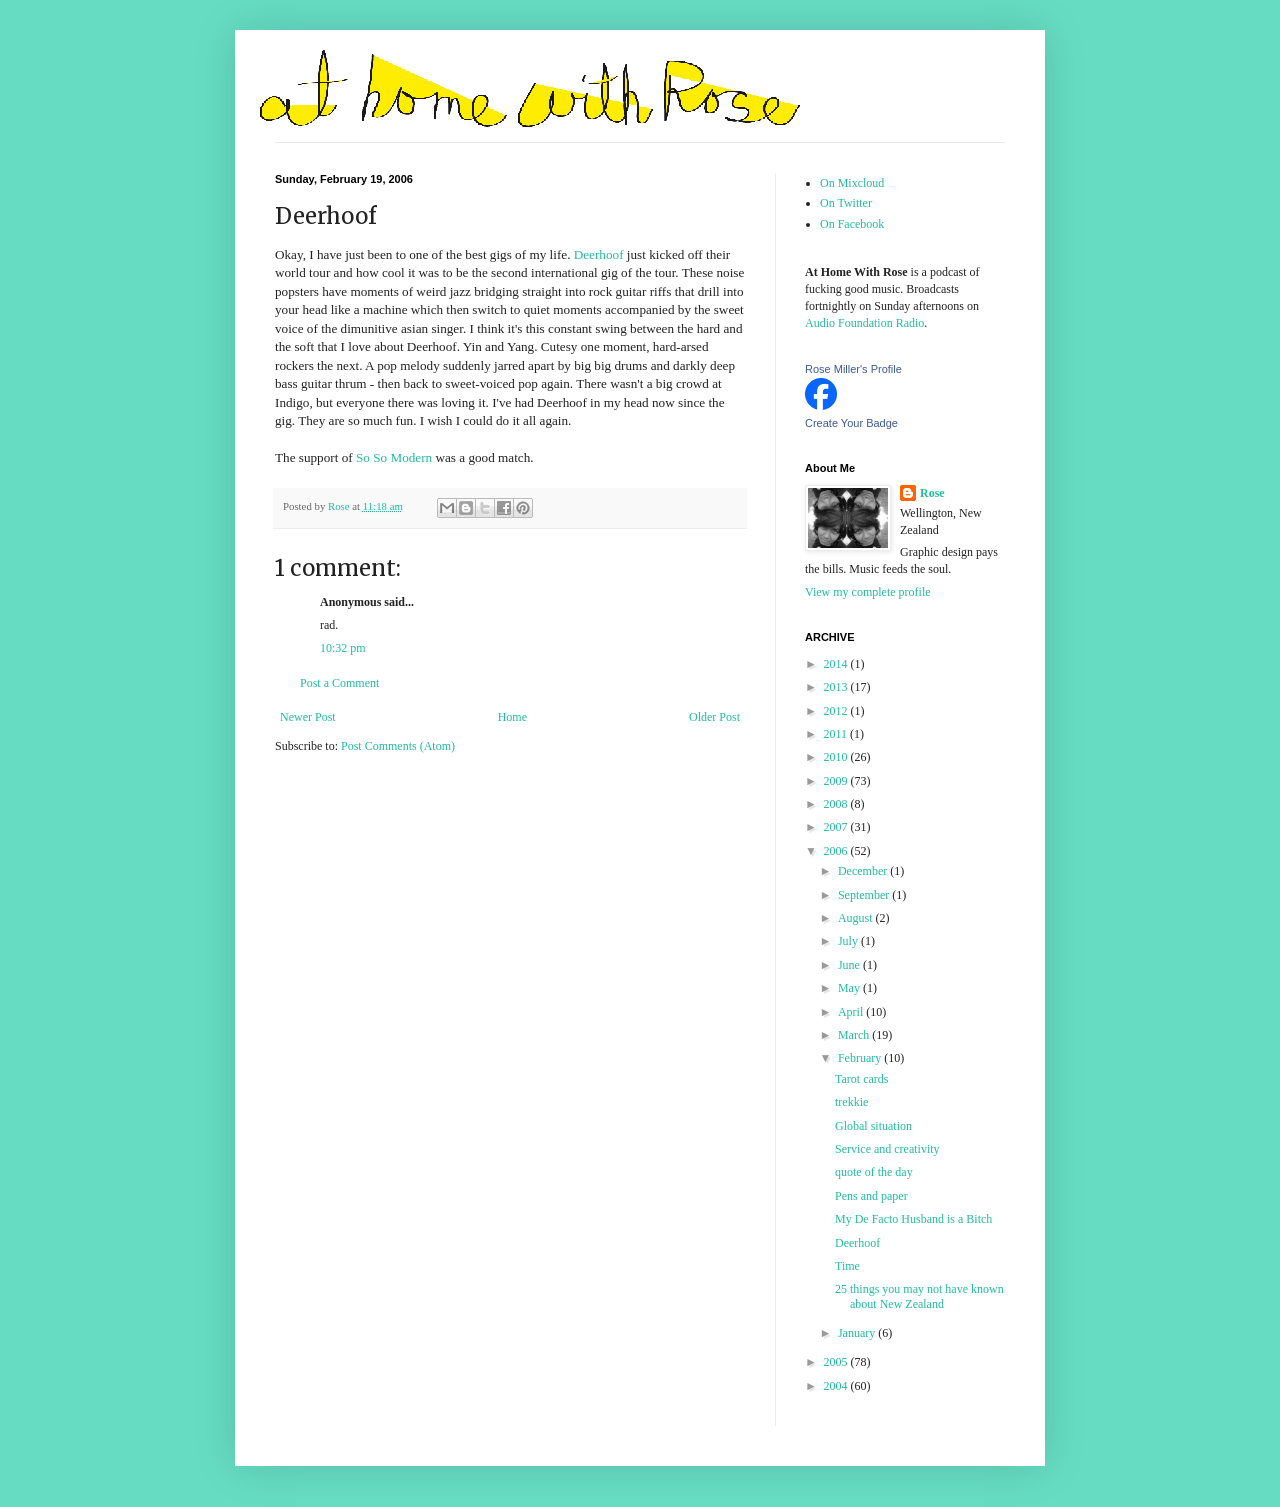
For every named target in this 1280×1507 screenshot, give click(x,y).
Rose (932, 493)
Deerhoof (599, 254)
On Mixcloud (852, 183)
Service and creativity (887, 1149)
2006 (837, 851)
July (849, 941)
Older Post (714, 717)
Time (847, 1266)
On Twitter (846, 203)
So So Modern (394, 457)
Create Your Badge (851, 423)
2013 (837, 687)
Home (512, 717)
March (855, 1035)
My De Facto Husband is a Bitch (913, 1219)
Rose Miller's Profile (853, 369)
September (865, 895)
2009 (837, 781)
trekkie (851, 1102)
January (858, 1333)
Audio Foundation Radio (864, 323)
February (861, 1058)
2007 (837, 827)
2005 (837, 1362)
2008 (837, 804)
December (864, 871)
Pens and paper (871, 1196)
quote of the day (874, 1172)
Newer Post (308, 717)
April (852, 1012)
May (850, 988)
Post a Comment (339, 683)
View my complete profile (868, 592)
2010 (837, 757)
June (850, 965)
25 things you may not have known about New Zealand (919, 1296)
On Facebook (852, 224)
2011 (837, 734)
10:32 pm (343, 648)
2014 (837, 664)
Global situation (873, 1126)
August (857, 918)
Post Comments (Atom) (398, 746)
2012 (837, 711)
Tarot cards (861, 1079)
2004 (837, 1386)
